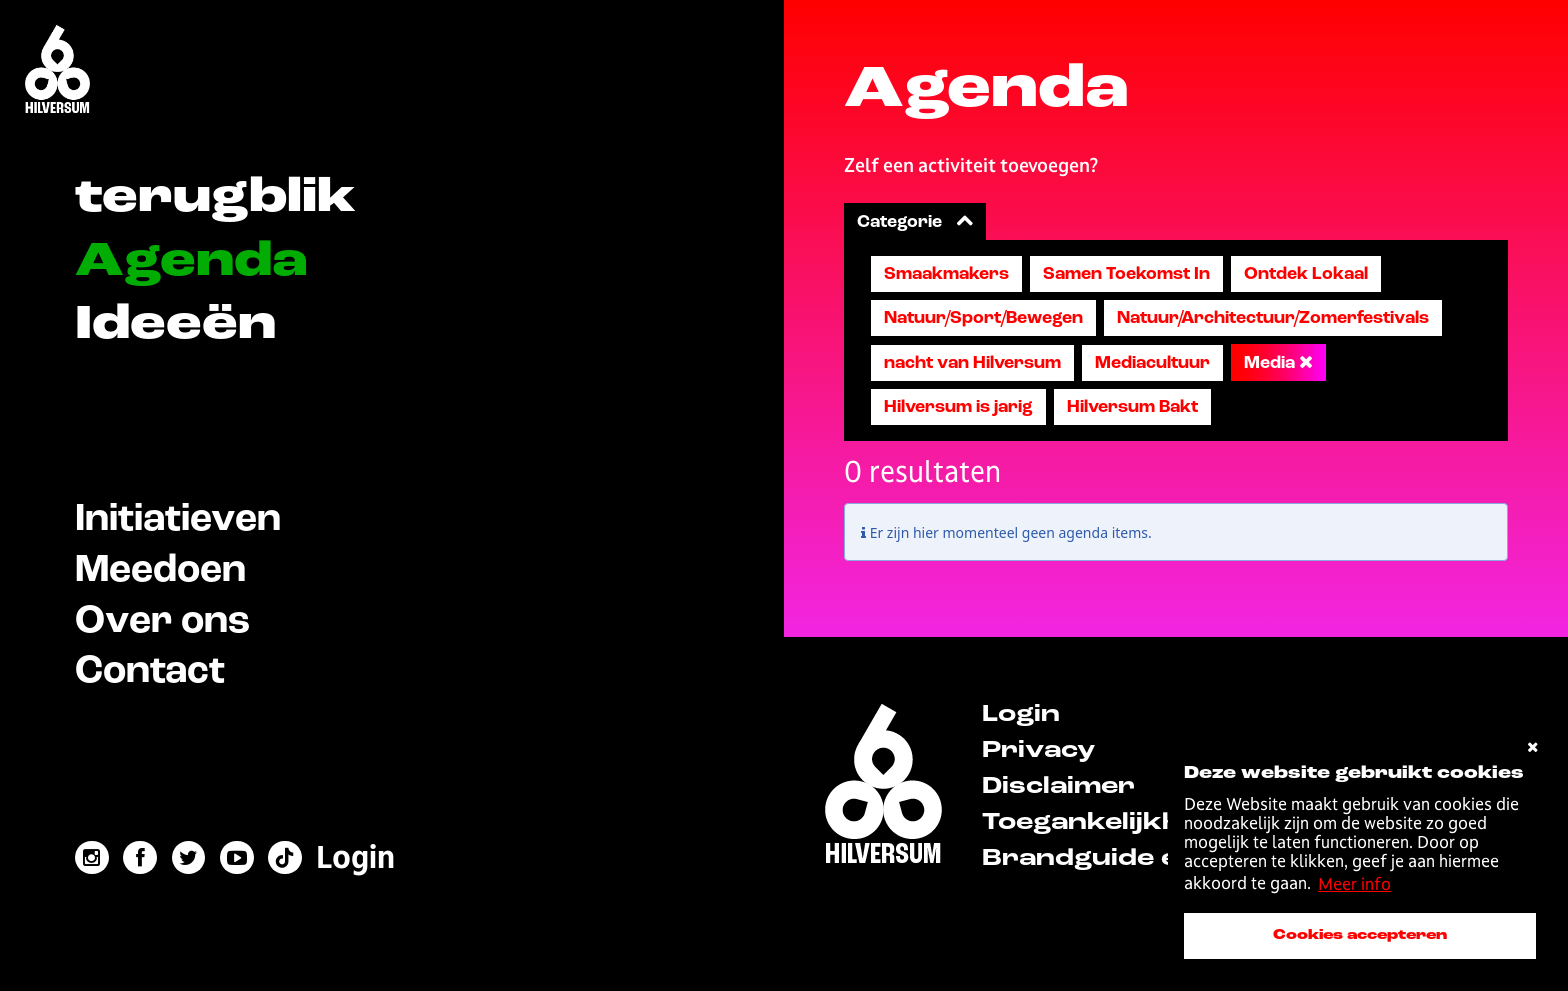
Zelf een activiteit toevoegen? (971, 165)
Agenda (191, 262)
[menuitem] (356, 857)
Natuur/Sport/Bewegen (983, 318)
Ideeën (175, 325)
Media (1278, 362)
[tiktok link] (286, 858)
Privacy (1038, 751)
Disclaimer (1058, 787)
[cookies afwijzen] (1533, 747)
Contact (150, 671)
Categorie (915, 221)
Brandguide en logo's (1133, 859)
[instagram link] (92, 858)
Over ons (162, 621)
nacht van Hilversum (972, 363)
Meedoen (160, 570)
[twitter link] (189, 858)
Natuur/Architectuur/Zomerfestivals (1273, 318)
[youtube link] (237, 858)
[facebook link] (140, 858)
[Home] (57, 71)
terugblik (215, 198)
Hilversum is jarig (958, 407)
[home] (883, 787)
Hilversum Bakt (1132, 407)
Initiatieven (178, 519)
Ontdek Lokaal (1306, 274)
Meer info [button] (1354, 884)
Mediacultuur (1152, 363)
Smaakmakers (946, 274)
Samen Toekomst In (1126, 274)
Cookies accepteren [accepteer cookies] (1360, 935)
